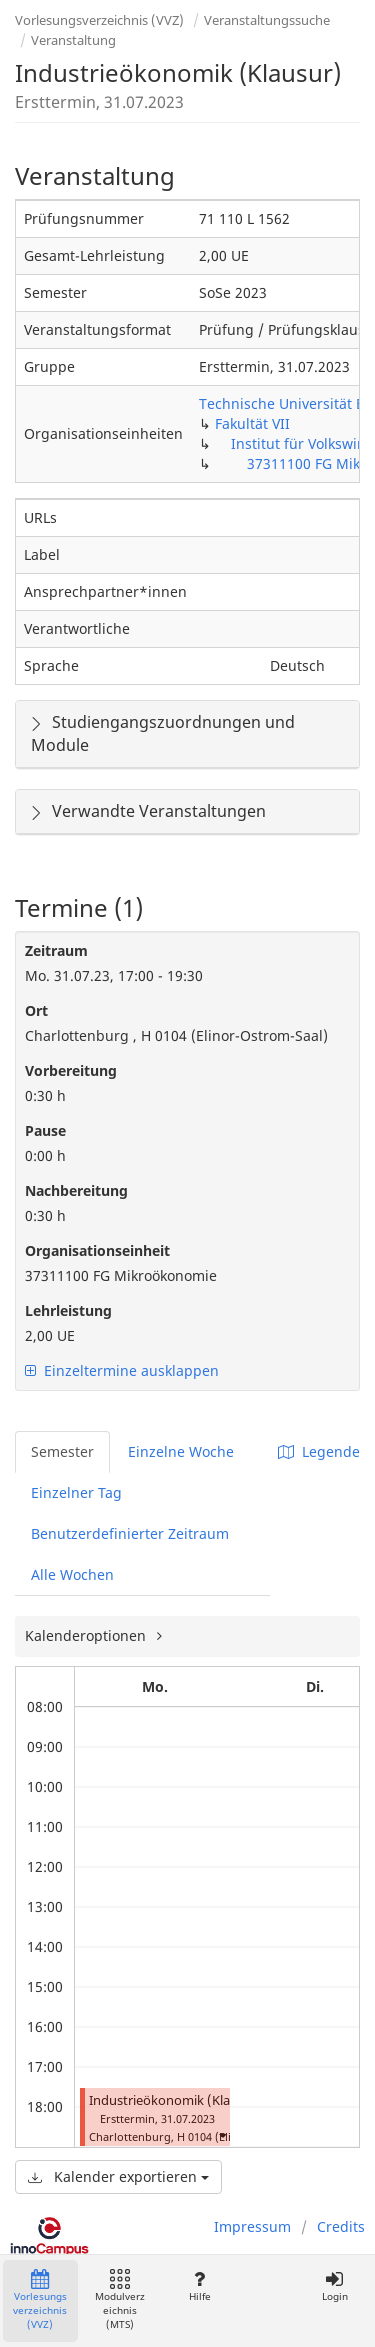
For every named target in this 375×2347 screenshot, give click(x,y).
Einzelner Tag (76, 1492)
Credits (341, 2226)
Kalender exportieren (118, 2176)
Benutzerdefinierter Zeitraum (130, 1533)
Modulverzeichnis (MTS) (120, 2300)
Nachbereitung (76, 1190)
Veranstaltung (73, 40)
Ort (36, 1010)
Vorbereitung (71, 1070)
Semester (62, 1451)
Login (334, 2286)
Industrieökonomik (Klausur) (175, 2100)
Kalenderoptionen (87, 1635)
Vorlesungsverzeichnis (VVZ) (99, 20)
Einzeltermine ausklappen (122, 1370)
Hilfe (199, 2286)
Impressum (252, 2226)
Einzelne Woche (181, 1451)
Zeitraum (56, 950)
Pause (45, 1130)
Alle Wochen (72, 1574)
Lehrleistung (68, 1310)
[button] (222, 2134)
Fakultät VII (252, 423)
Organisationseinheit (97, 1250)
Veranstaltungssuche (267, 20)
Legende (319, 1451)
